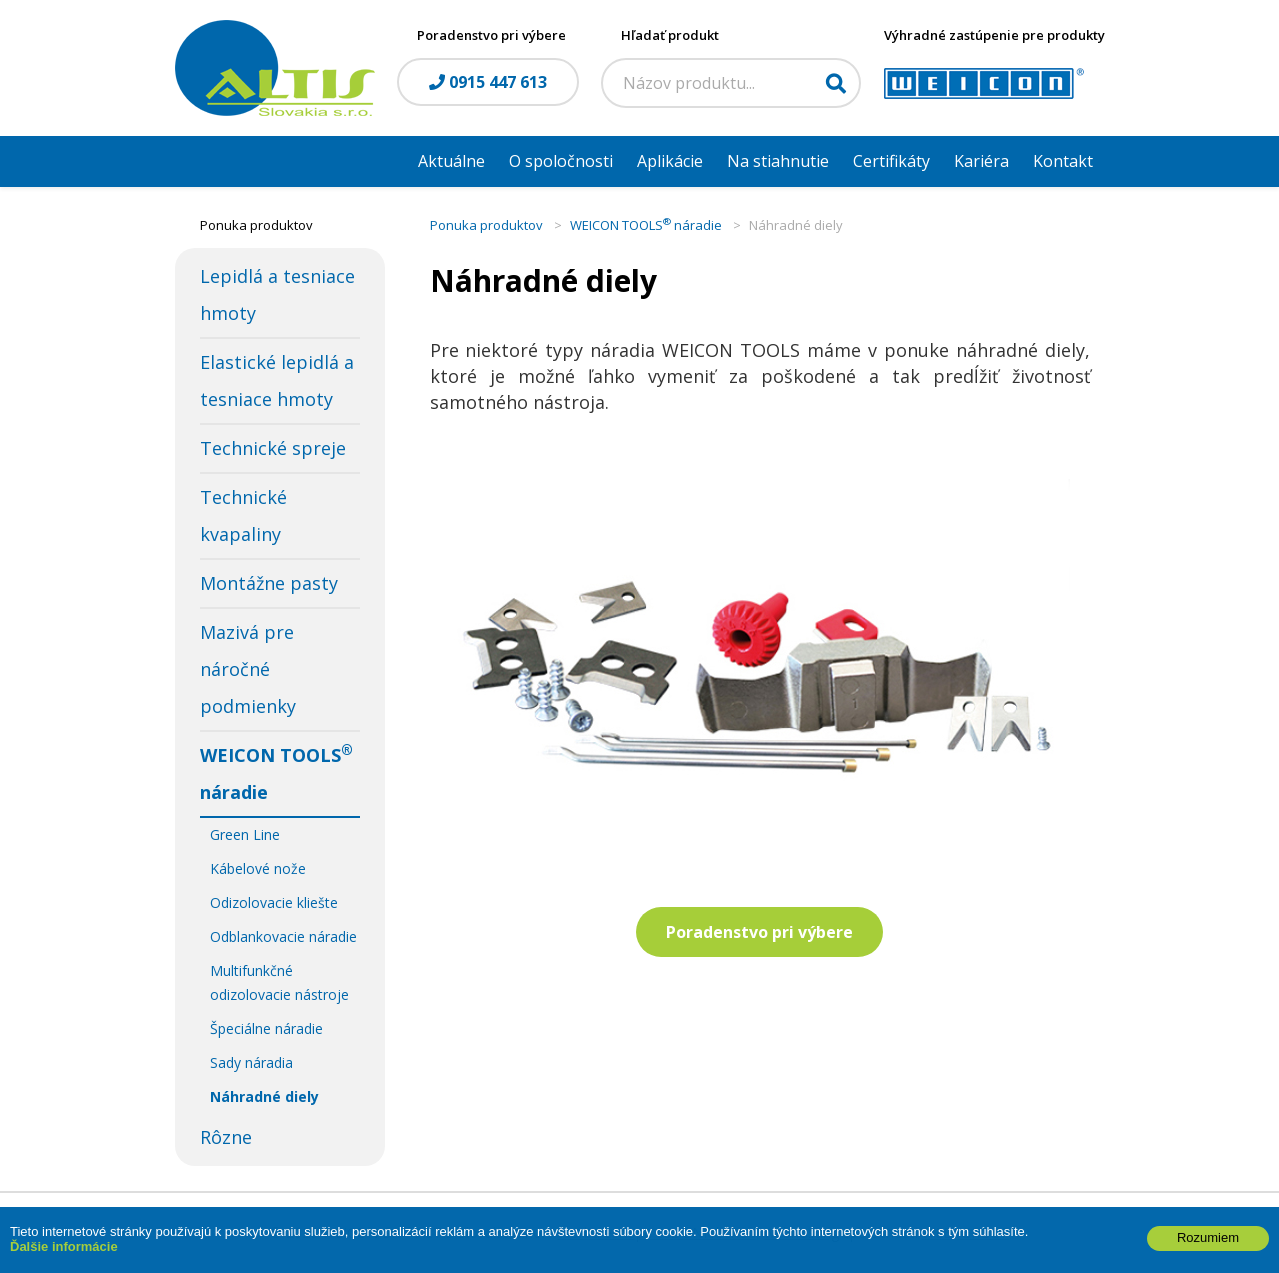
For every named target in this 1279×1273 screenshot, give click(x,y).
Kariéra (981, 161)
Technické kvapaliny (243, 515)
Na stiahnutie (778, 161)
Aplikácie (670, 161)
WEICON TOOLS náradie (276, 772)
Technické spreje (273, 448)
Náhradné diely (264, 1096)
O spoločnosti (561, 161)
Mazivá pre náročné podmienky (248, 669)
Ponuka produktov (486, 225)
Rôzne (226, 1137)
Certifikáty (891, 161)
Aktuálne (451, 161)
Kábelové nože (258, 868)
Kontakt (1063, 161)
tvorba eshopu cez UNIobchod (657, 1232)
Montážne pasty (269, 583)
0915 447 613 (488, 82)
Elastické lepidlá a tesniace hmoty (277, 380)
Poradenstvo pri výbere (759, 932)
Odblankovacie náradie (283, 936)
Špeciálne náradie (266, 1028)
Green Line (245, 834)
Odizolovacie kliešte (274, 902)
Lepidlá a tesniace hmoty (277, 294)
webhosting (801, 1232)
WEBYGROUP (966, 1232)
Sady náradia (251, 1062)
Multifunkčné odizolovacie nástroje (279, 982)
